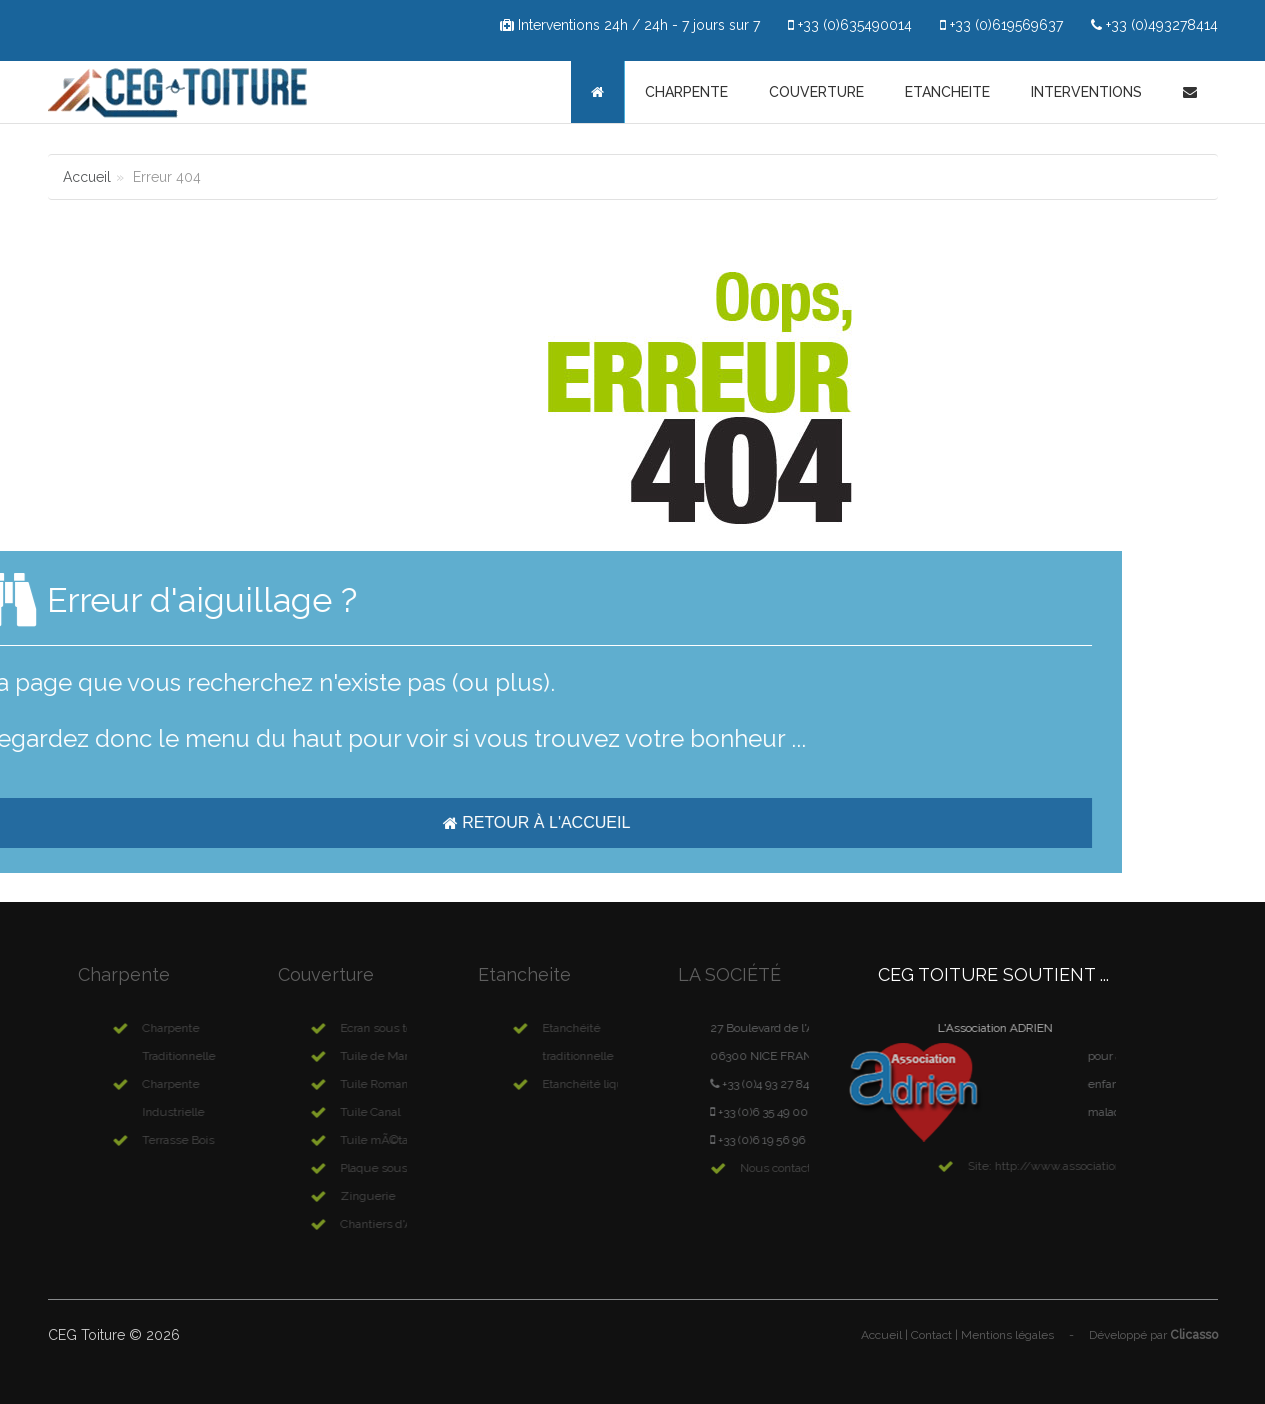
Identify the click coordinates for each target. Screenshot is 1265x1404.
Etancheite (947, 92)
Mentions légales (1007, 1335)
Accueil (87, 177)
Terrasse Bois (216, 1140)
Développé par (1153, 1335)
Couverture (816, 92)
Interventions (1086, 92)
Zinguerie (402, 1196)
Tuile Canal (405, 1112)
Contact (931, 1335)
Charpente (686, 92)
